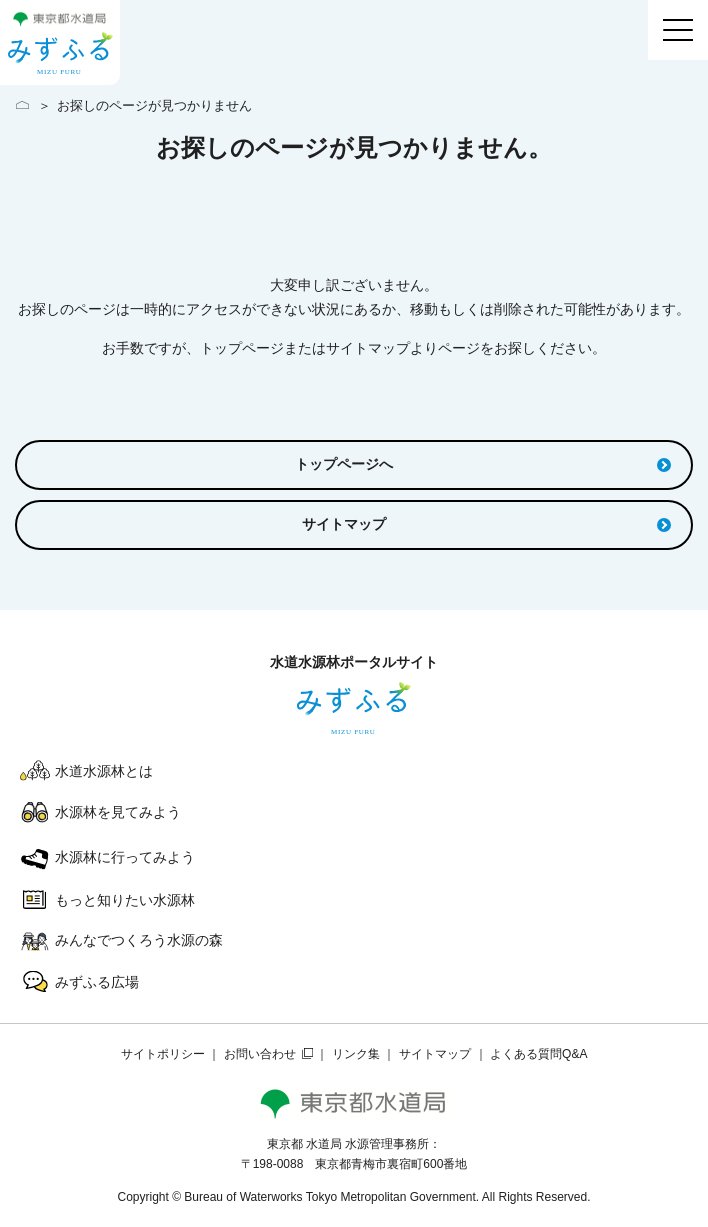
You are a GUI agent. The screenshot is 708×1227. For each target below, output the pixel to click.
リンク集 (356, 1054)
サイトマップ (486, 524)
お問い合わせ (260, 1054)
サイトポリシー (163, 1054)
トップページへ (483, 464)
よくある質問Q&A (538, 1054)
